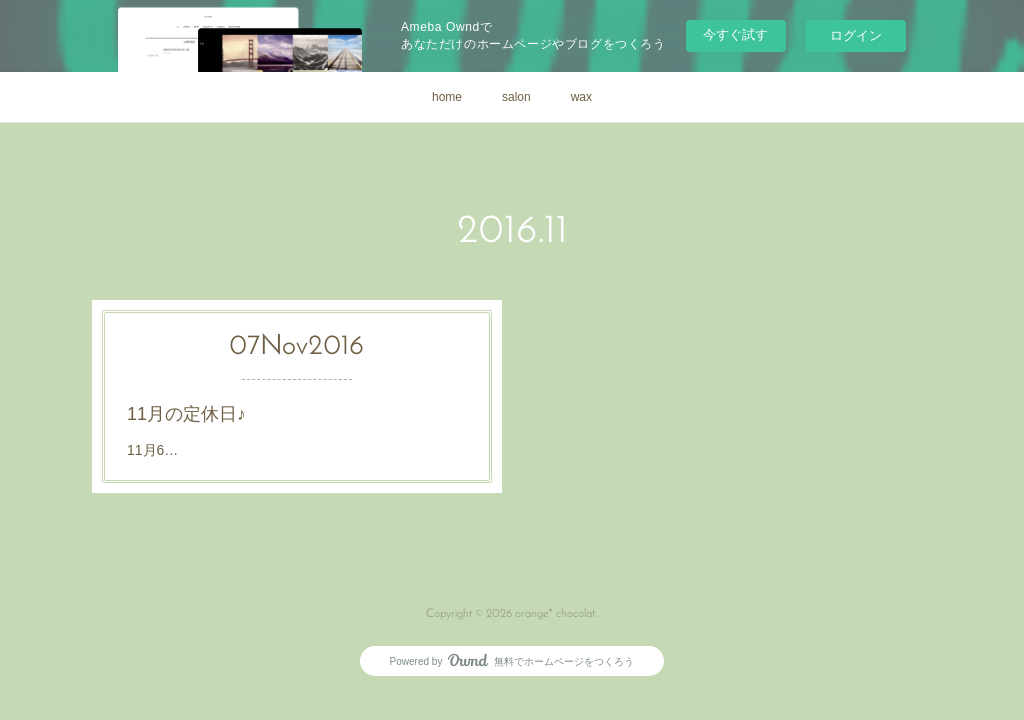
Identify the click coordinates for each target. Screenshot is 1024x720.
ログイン (856, 35)
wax (581, 97)
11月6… (152, 450)
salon (516, 97)
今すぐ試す (735, 34)
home (447, 97)
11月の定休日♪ (186, 414)
